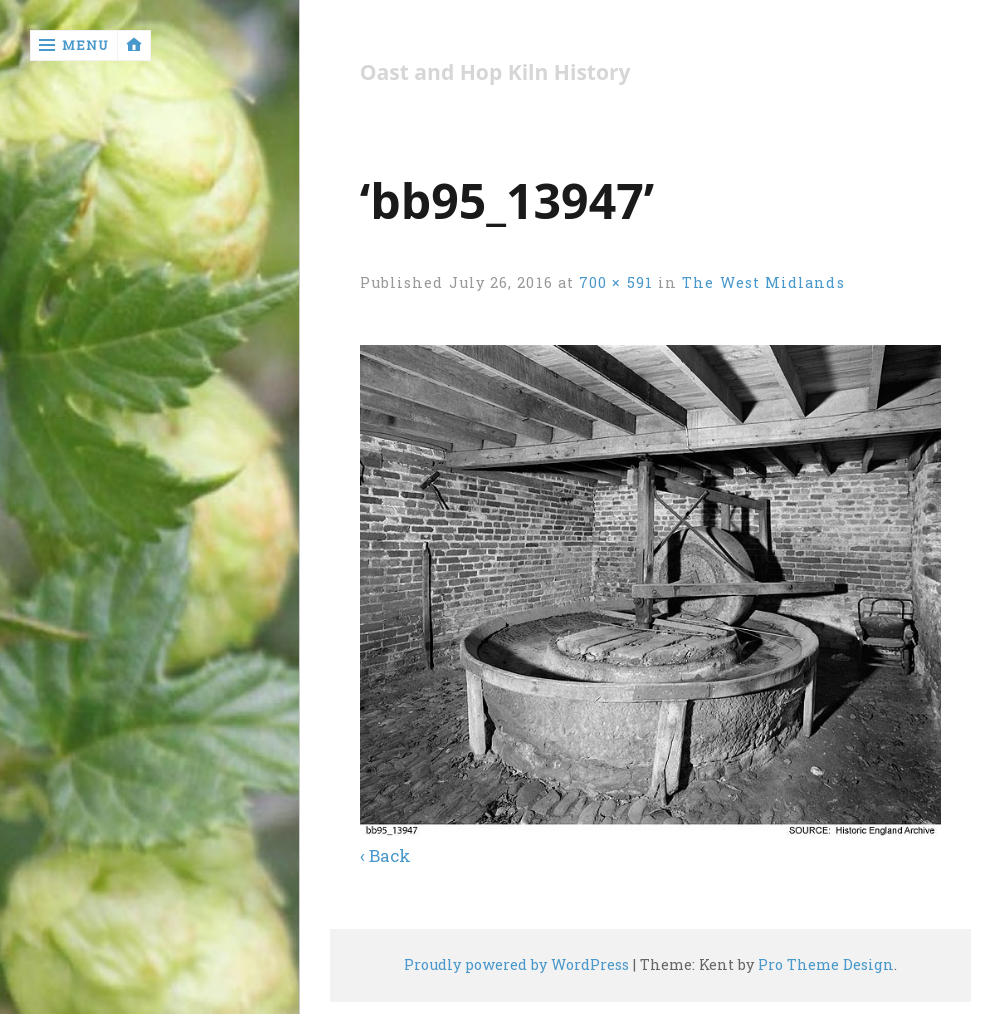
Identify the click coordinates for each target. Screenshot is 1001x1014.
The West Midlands (763, 282)
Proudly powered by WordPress (516, 964)
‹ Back (385, 855)
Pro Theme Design (826, 964)
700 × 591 (616, 282)
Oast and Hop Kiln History (495, 72)
